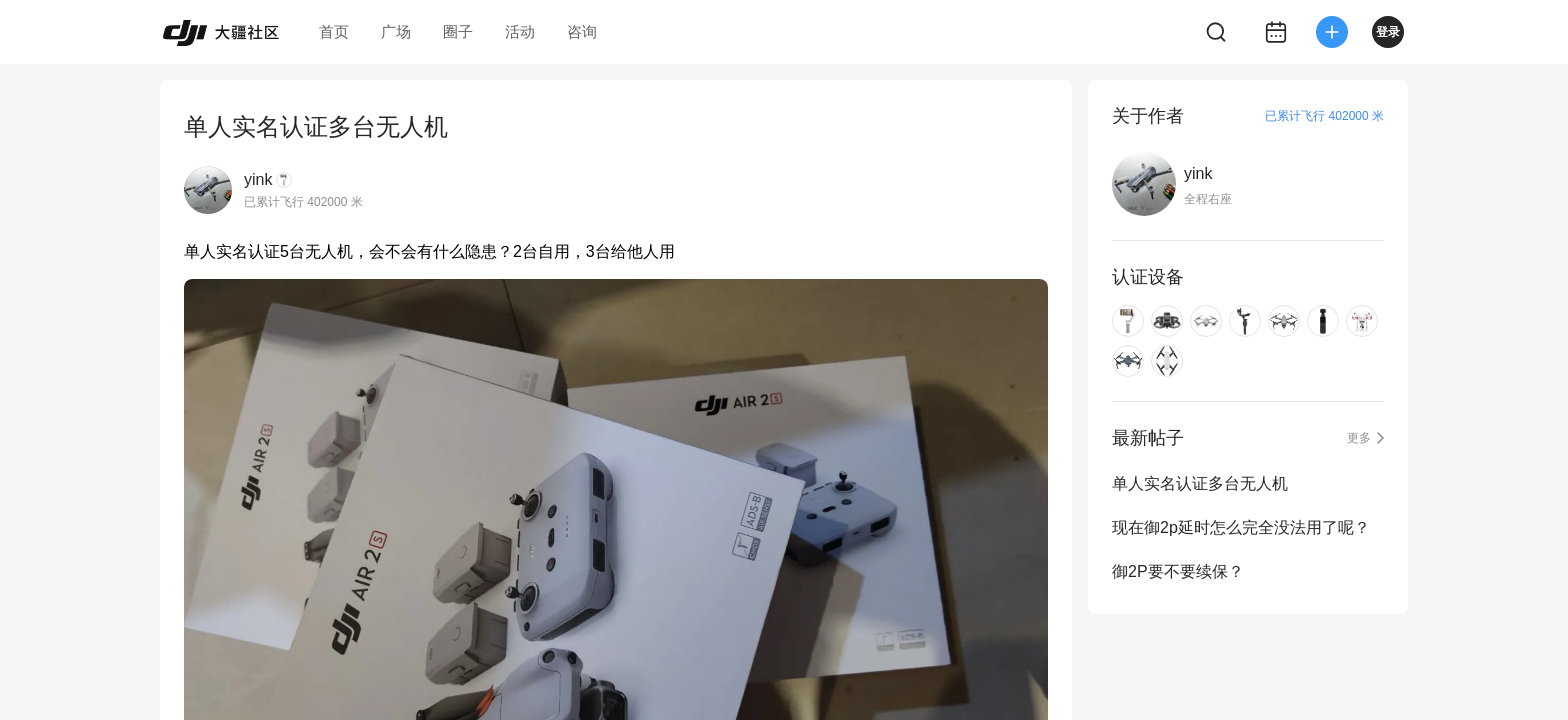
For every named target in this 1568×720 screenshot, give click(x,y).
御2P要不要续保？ (1178, 571)
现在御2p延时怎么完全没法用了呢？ (1241, 527)
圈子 (458, 31)
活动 (520, 31)
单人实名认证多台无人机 (1200, 483)
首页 (334, 31)
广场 (396, 31)
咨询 (582, 31)
